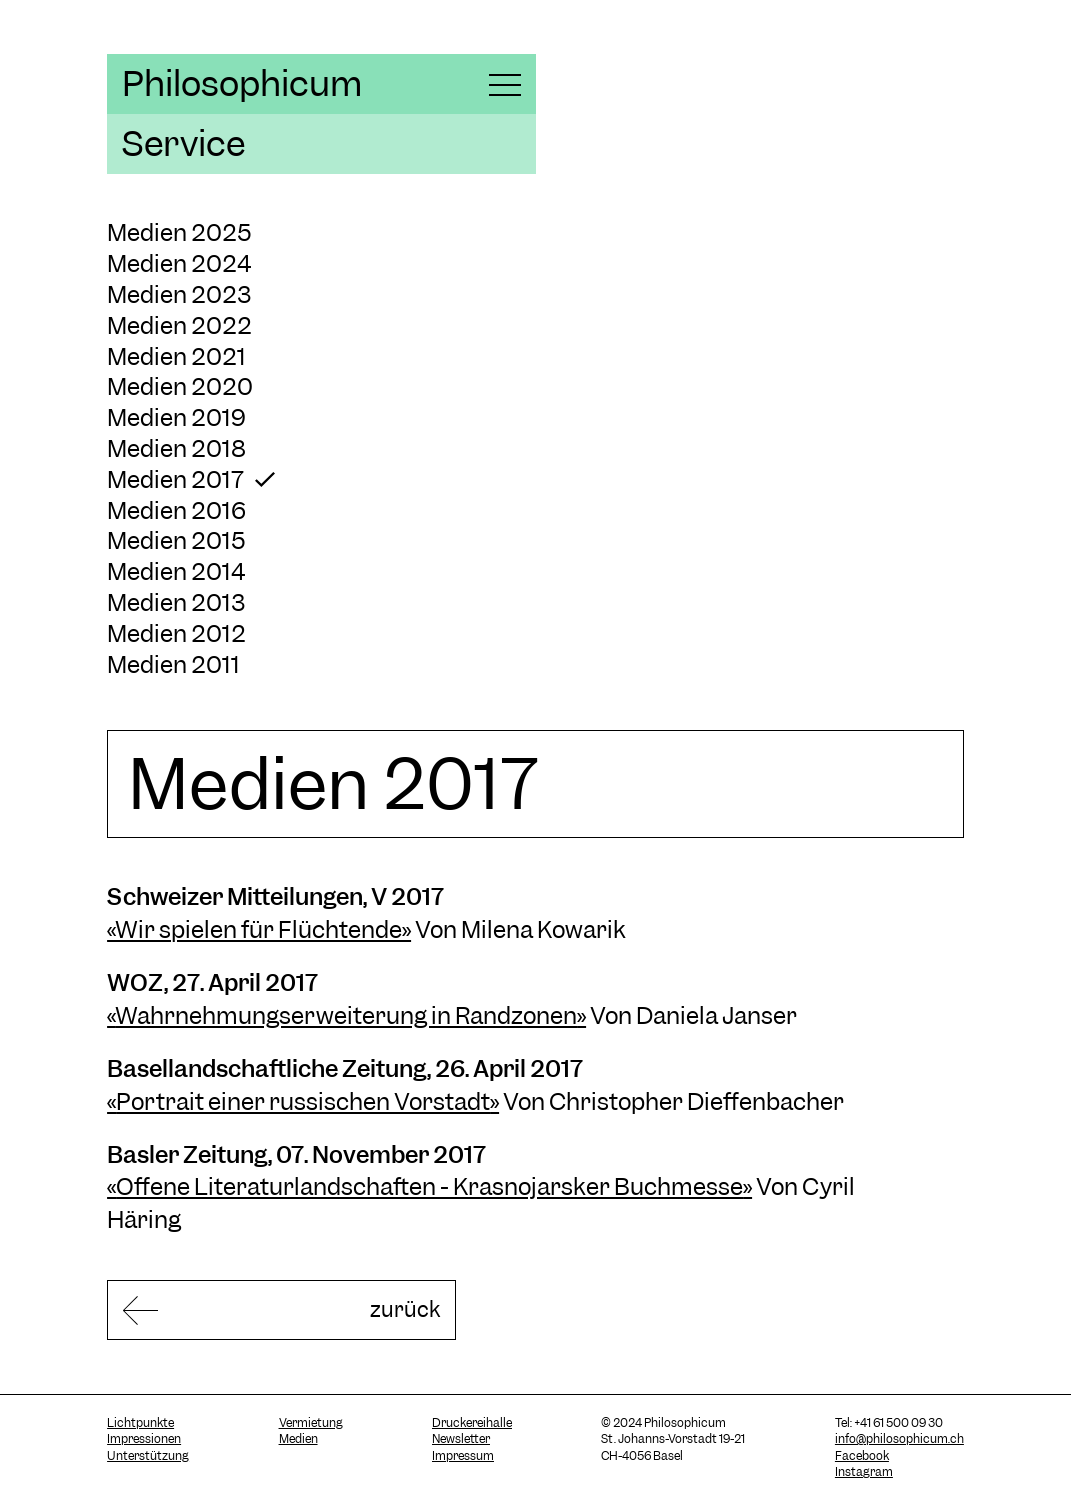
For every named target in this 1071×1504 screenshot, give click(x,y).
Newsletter (461, 1442)
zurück (352, 1310)
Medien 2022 (179, 325)
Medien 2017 (175, 479)
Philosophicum (242, 84)
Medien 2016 (176, 510)
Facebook (862, 1459)
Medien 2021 (176, 356)
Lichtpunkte (140, 1426)
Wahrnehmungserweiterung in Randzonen (346, 1015)
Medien (298, 1442)
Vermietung (311, 1426)
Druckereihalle (472, 1426)
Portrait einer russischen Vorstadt (303, 1101)
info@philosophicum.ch (899, 1442)
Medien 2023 (179, 294)
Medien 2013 (176, 602)
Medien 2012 (176, 633)
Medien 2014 (176, 571)
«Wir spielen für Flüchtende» (259, 929)
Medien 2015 (176, 540)
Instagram (864, 1475)
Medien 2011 (173, 664)
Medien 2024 (179, 263)
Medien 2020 (180, 386)
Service (183, 144)
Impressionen (144, 1442)
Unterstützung (148, 1459)
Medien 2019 (176, 417)
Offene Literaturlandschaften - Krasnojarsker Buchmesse (429, 1186)
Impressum (463, 1459)
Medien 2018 (176, 448)
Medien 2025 (179, 232)
